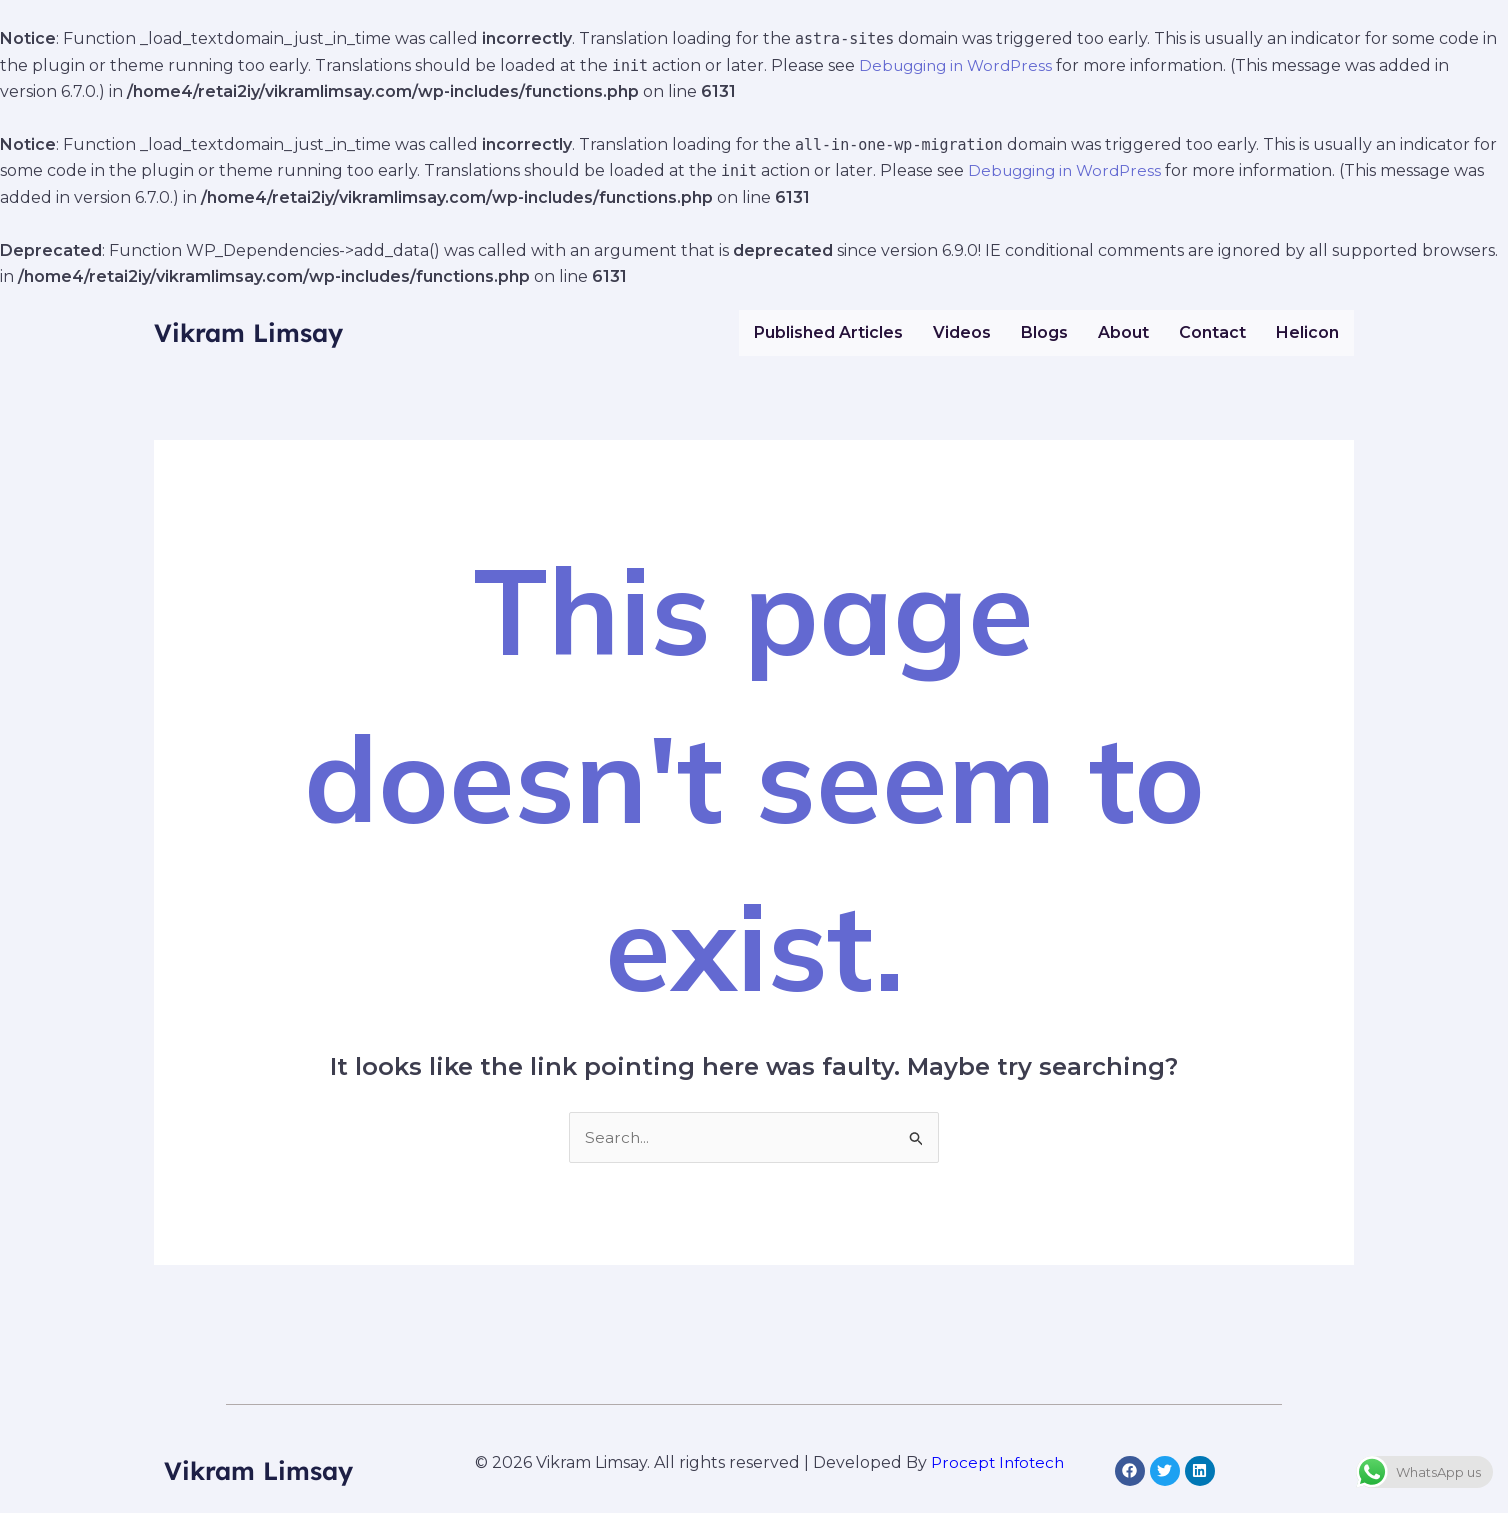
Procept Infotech (997, 1463)
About (1123, 332)
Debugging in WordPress (960, 65)
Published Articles (828, 332)
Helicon (1307, 332)
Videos (962, 332)
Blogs (1044, 332)
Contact (1212, 332)
